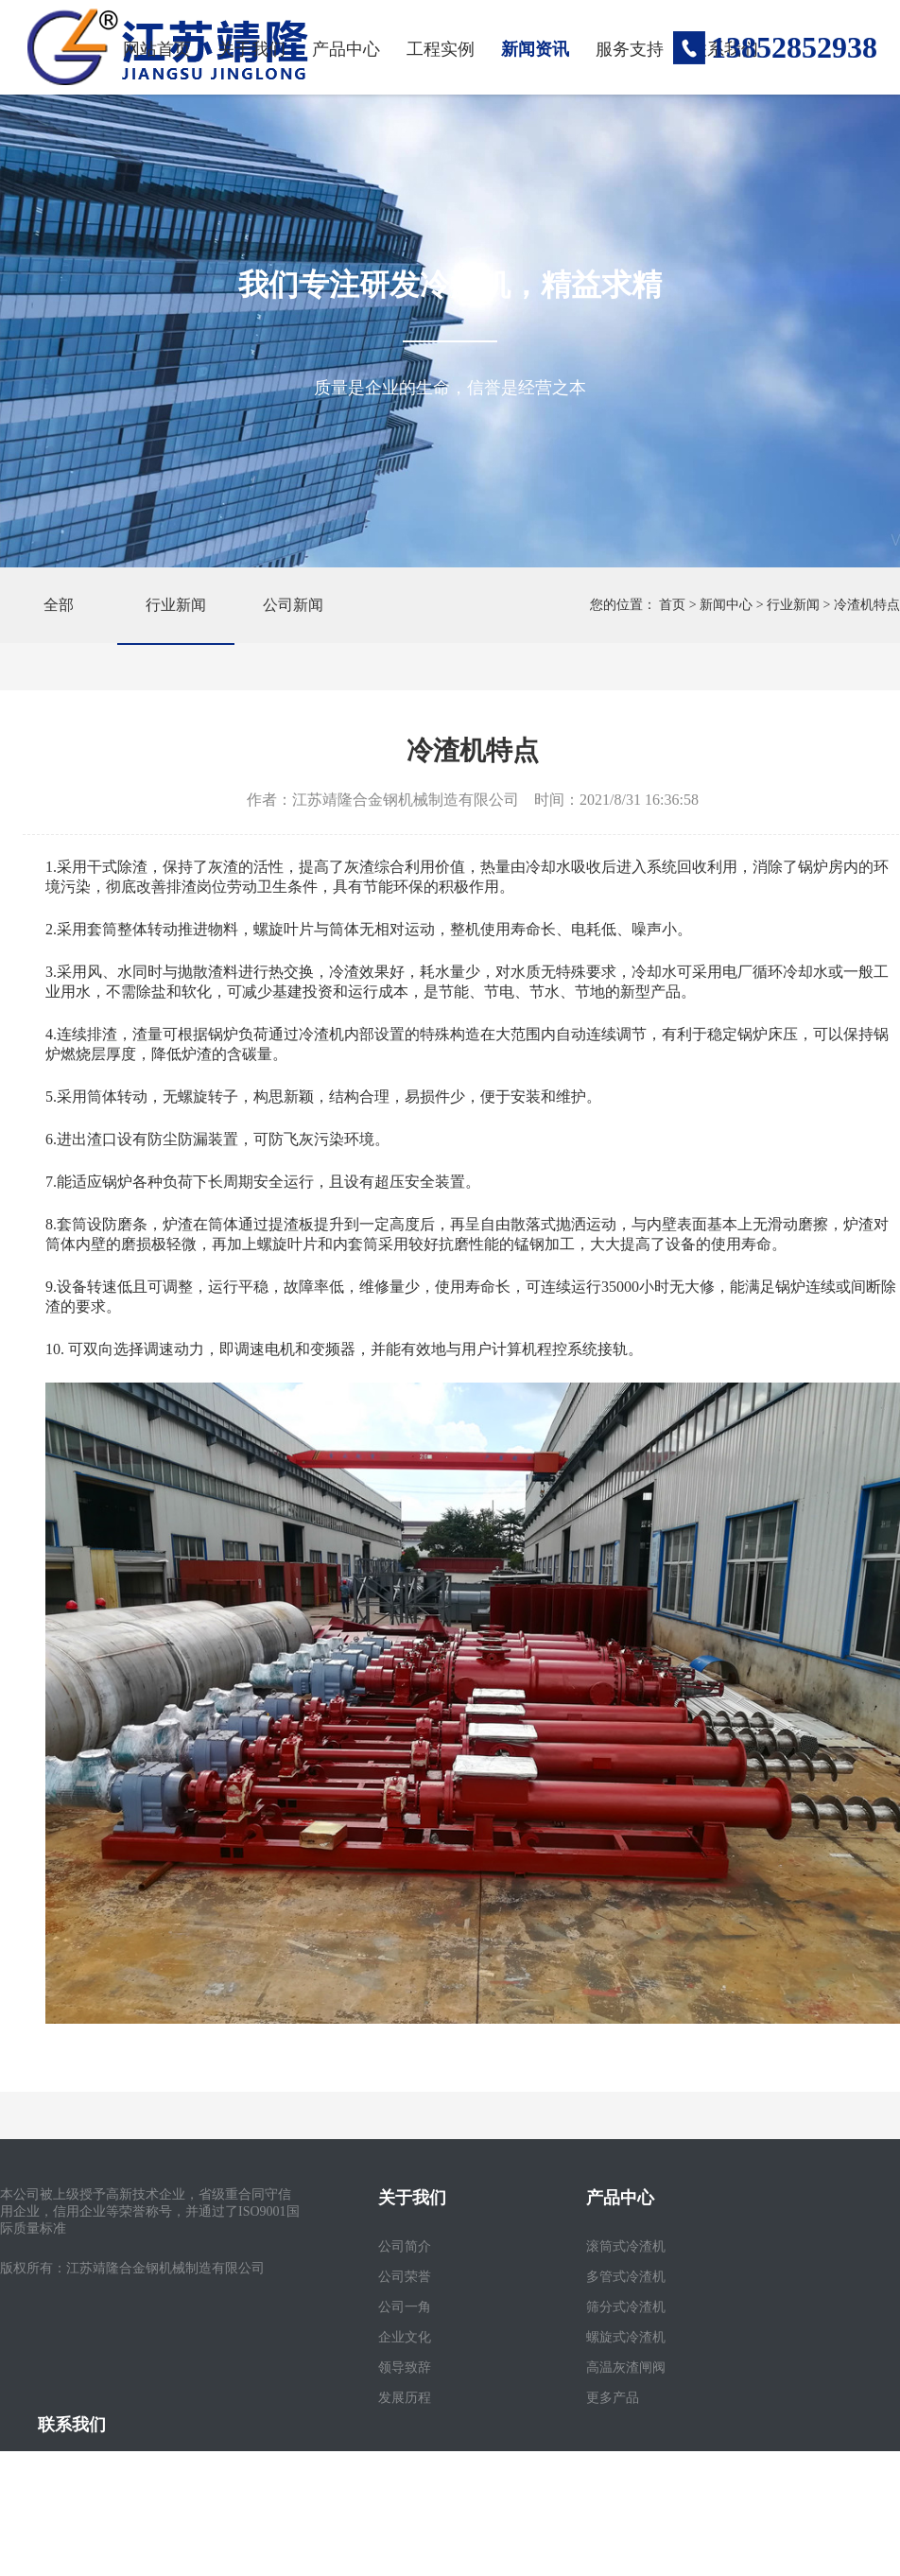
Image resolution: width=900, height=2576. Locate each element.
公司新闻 (293, 605)
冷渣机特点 (867, 605)
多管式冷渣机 (626, 2277)
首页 (672, 605)
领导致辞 (404, 2367)
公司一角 (404, 2307)
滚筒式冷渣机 (626, 2246)
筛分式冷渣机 (626, 2307)
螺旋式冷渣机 (626, 2337)
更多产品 (612, 2398)
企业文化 (404, 2337)
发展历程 (404, 2398)
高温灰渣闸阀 (626, 2367)
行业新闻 (176, 605)
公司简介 (404, 2246)
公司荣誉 (404, 2277)
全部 (58, 605)
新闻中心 (726, 605)
